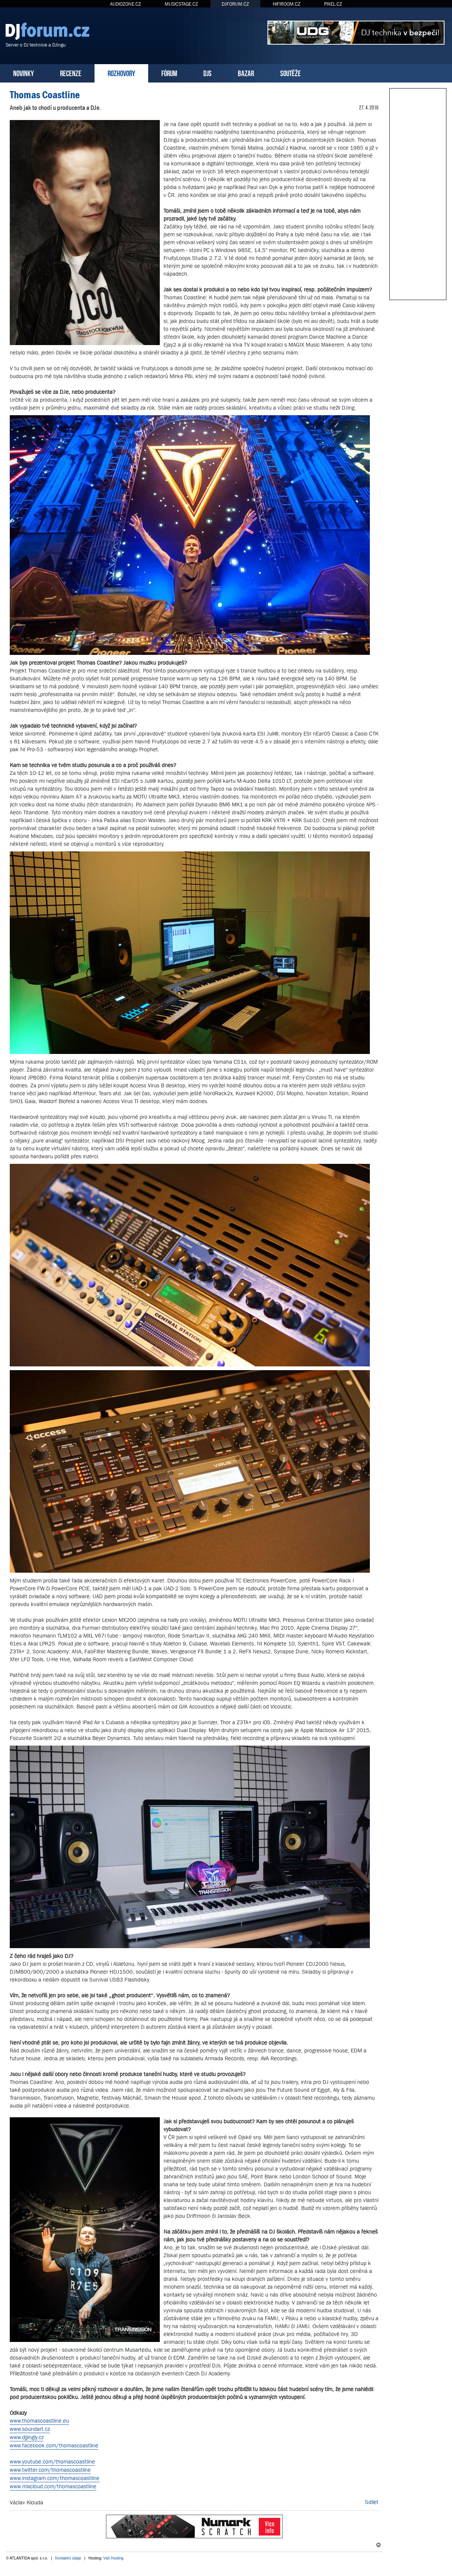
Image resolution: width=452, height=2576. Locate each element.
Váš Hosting (113, 2558)
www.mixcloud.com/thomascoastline (53, 2486)
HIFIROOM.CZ (286, 4)
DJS (207, 73)
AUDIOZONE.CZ (125, 4)
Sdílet (371, 2502)
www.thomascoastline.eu (39, 2420)
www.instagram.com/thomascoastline (54, 2478)
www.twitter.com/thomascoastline (50, 2469)
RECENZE (70, 73)
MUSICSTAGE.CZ (181, 4)
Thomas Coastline (45, 95)
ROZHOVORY (121, 73)
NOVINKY (23, 73)
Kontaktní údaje (68, 2558)
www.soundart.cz (30, 2429)
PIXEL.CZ (333, 4)
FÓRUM (169, 73)
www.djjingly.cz (27, 2437)
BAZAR (246, 73)
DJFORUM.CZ (235, 4)
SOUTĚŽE (290, 73)
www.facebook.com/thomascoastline (54, 2445)
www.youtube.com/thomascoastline (52, 2461)
